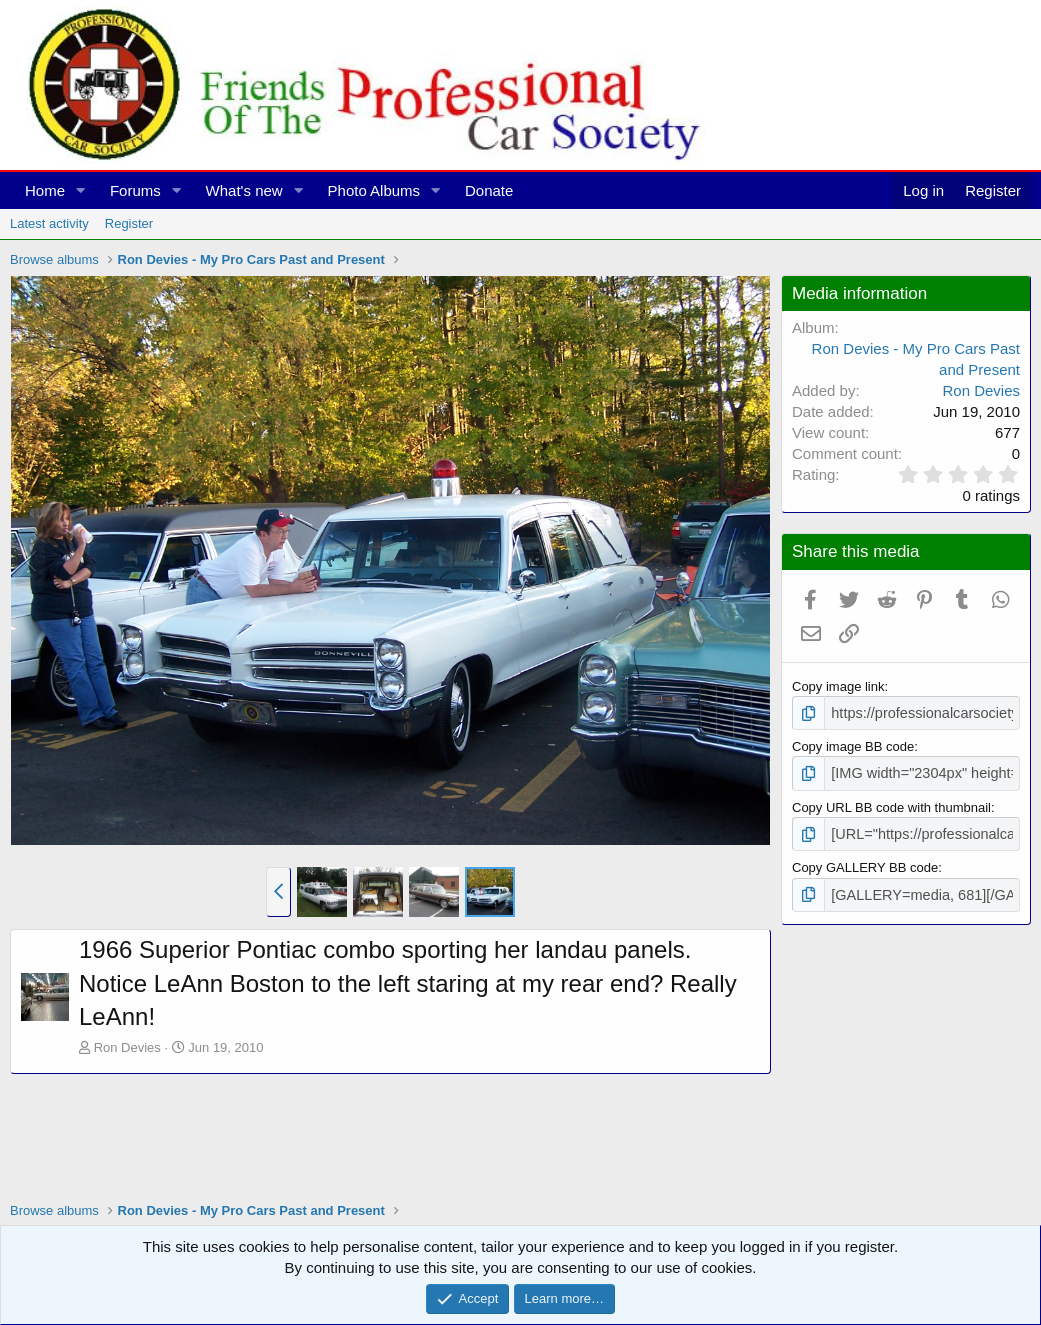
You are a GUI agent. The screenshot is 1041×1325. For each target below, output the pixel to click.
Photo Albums (374, 190)
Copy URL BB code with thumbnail (891, 802)
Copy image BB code (853, 744)
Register (129, 223)
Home (45, 190)
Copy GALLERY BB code (865, 861)
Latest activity (49, 223)
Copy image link (838, 686)
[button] (81, 190)
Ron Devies (127, 1047)
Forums (135, 190)
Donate (489, 190)
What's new (244, 190)
